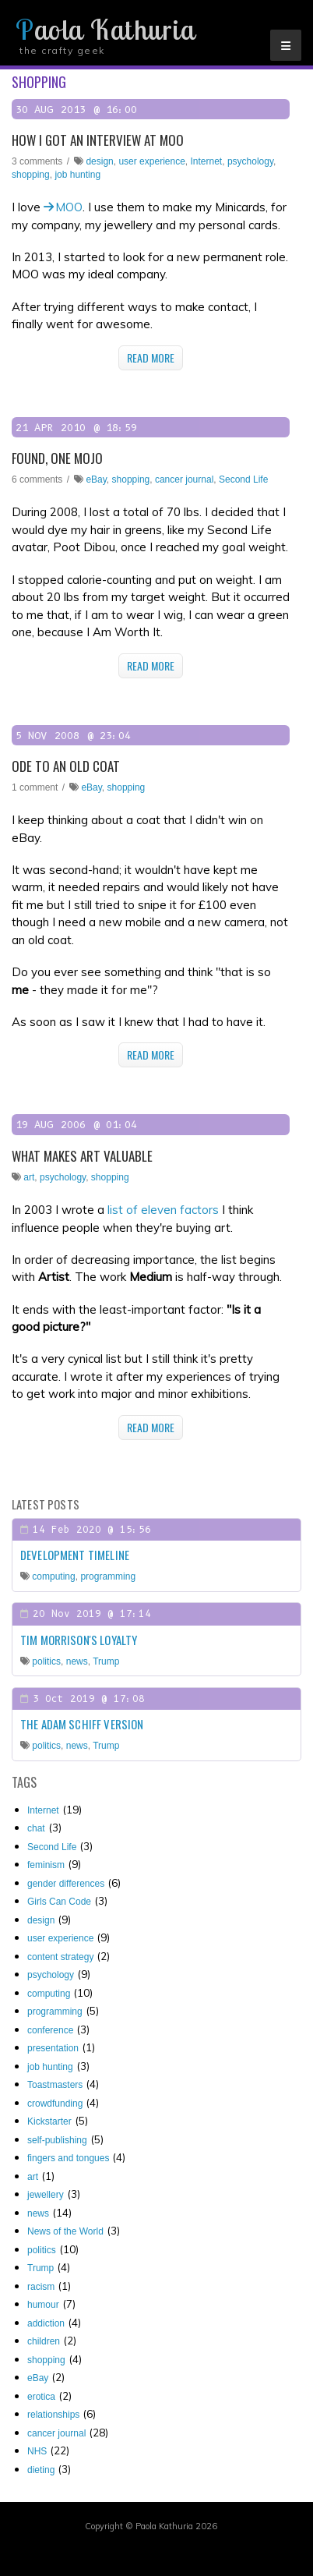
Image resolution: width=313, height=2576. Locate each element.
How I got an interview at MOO (98, 140)
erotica (41, 2396)
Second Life (243, 479)
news (77, 1661)
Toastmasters (55, 2084)
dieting (41, 2470)
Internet (207, 161)
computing (53, 1576)
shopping (31, 174)
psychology (250, 161)
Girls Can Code (59, 1901)
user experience (151, 161)
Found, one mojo (57, 458)
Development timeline (74, 1554)
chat (36, 1828)
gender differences (65, 1883)
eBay (96, 479)
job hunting (77, 174)
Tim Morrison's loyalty (78, 1639)
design (99, 161)
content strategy (60, 1956)
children (43, 2341)
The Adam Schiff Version (81, 1723)
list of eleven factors (163, 1209)
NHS (37, 2451)
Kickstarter (49, 2121)
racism (41, 2286)
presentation (53, 2048)
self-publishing (57, 2140)
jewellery (45, 2194)
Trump (106, 1661)
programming (107, 1576)
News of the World (65, 2231)
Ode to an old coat (66, 766)
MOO (69, 207)
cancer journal (184, 479)
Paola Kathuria (105, 30)
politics (46, 1661)
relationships (53, 2414)
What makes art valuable (82, 1156)
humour (43, 2304)
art (28, 1177)
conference (50, 2030)
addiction (46, 2323)
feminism (46, 1864)
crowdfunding (55, 2103)
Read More (150, 357)
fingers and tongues (68, 2158)
